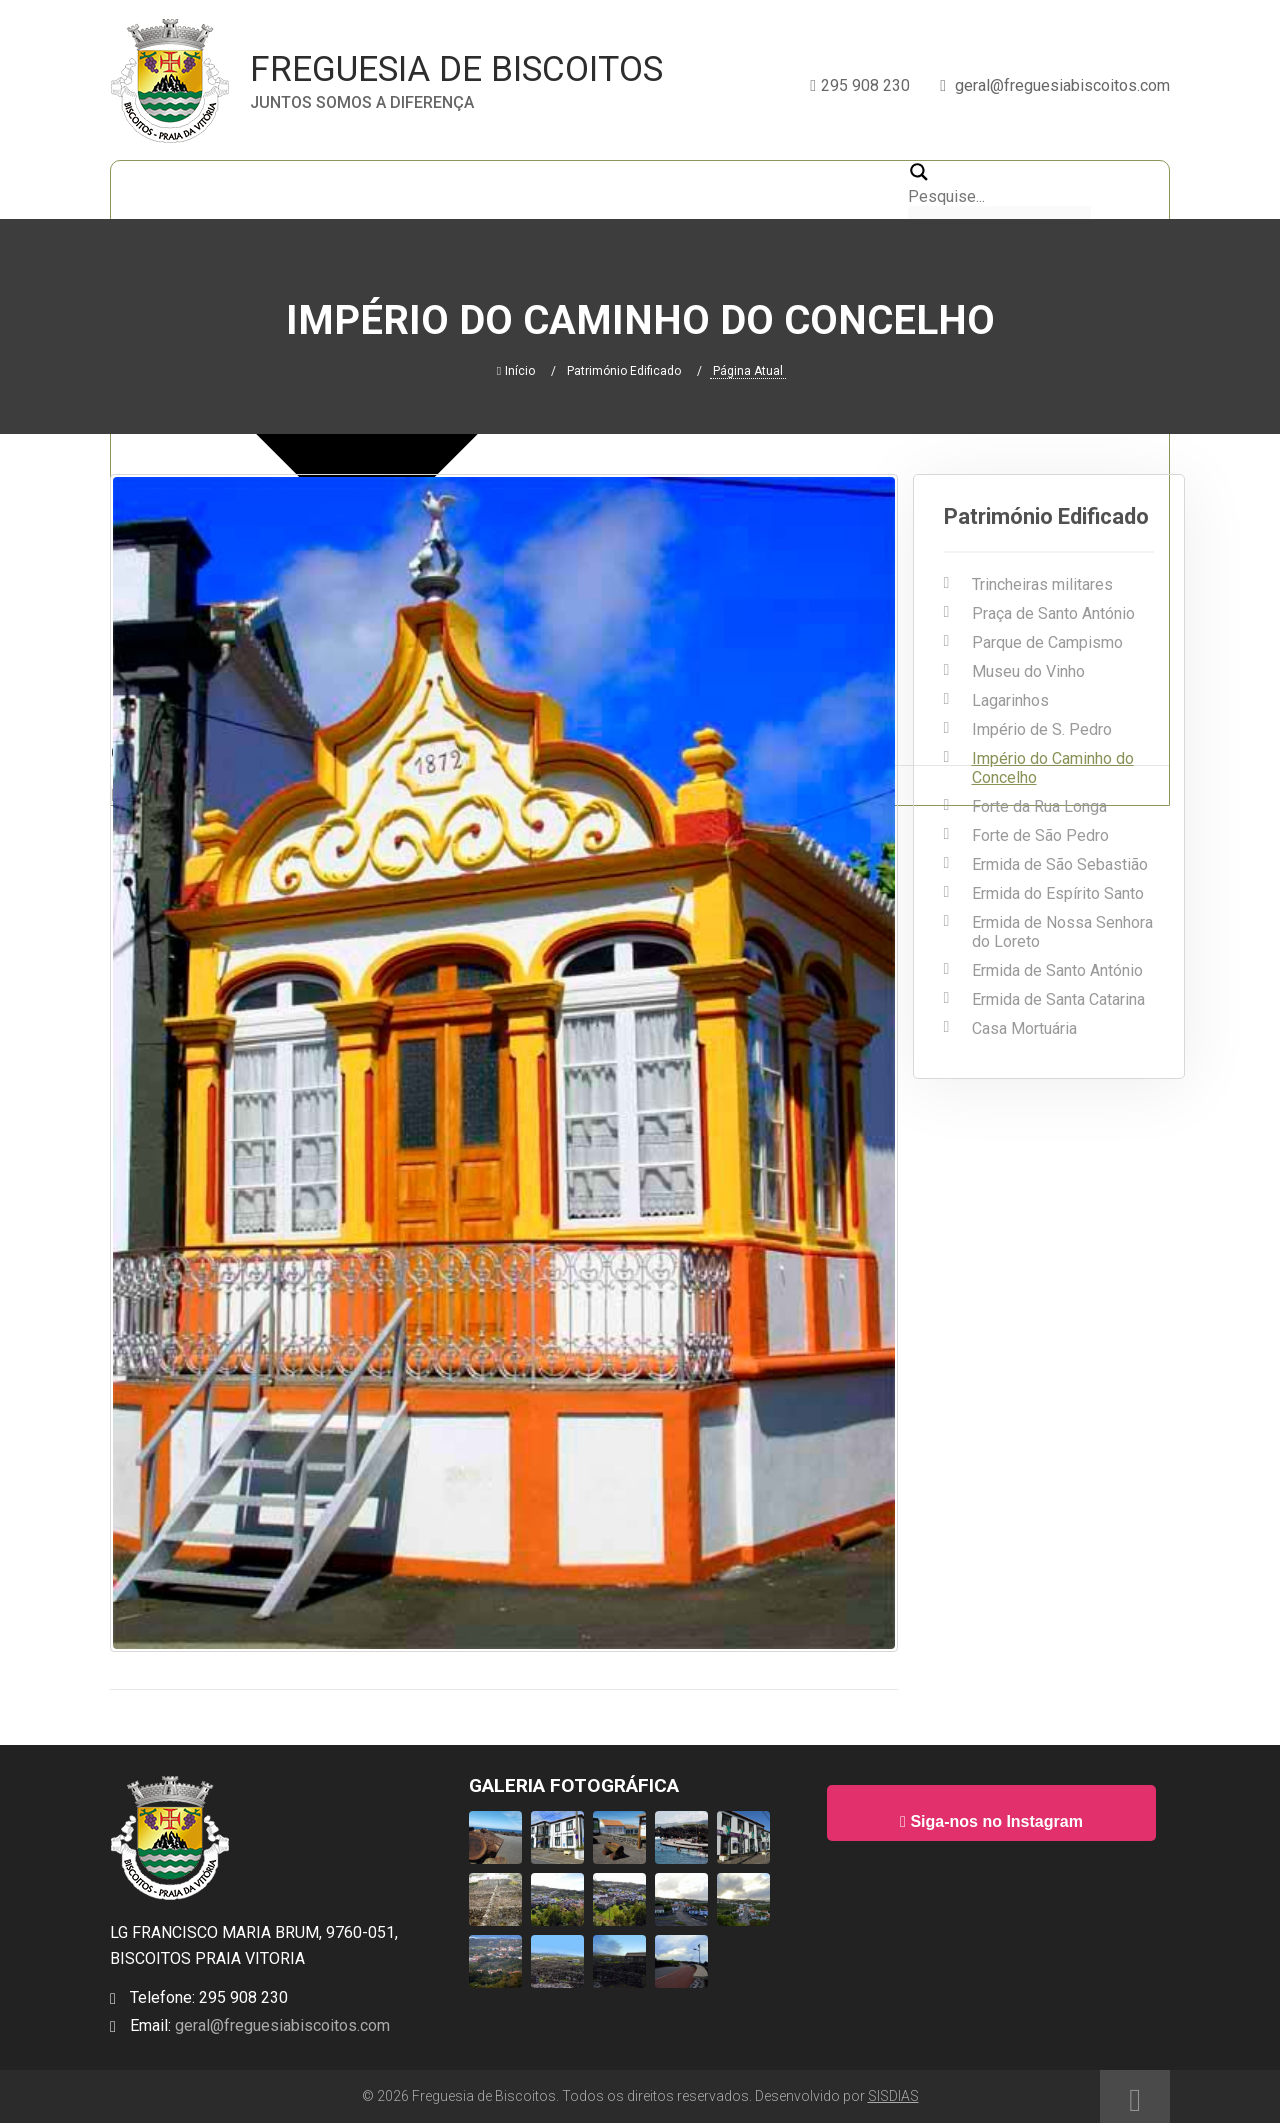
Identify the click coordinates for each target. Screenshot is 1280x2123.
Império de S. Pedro (1042, 729)
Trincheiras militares (1042, 584)
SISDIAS (893, 2096)
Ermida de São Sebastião (1060, 864)
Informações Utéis (696, 189)
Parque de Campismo (1047, 642)
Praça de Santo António (1053, 613)
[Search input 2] (999, 196)
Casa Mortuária (1024, 1028)
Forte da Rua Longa (1039, 806)
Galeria (560, 189)
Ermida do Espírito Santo (1058, 893)
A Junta (361, 189)
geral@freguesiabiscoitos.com (280, 2025)
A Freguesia (250, 189)
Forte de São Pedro (1040, 835)
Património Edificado (624, 371)
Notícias (461, 189)
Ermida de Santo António (1057, 970)
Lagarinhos (1010, 700)
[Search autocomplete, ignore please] (999, 215)
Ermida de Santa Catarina (1058, 999)
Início (149, 189)
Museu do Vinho (1028, 671)
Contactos (846, 189)
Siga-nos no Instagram (991, 1821)
